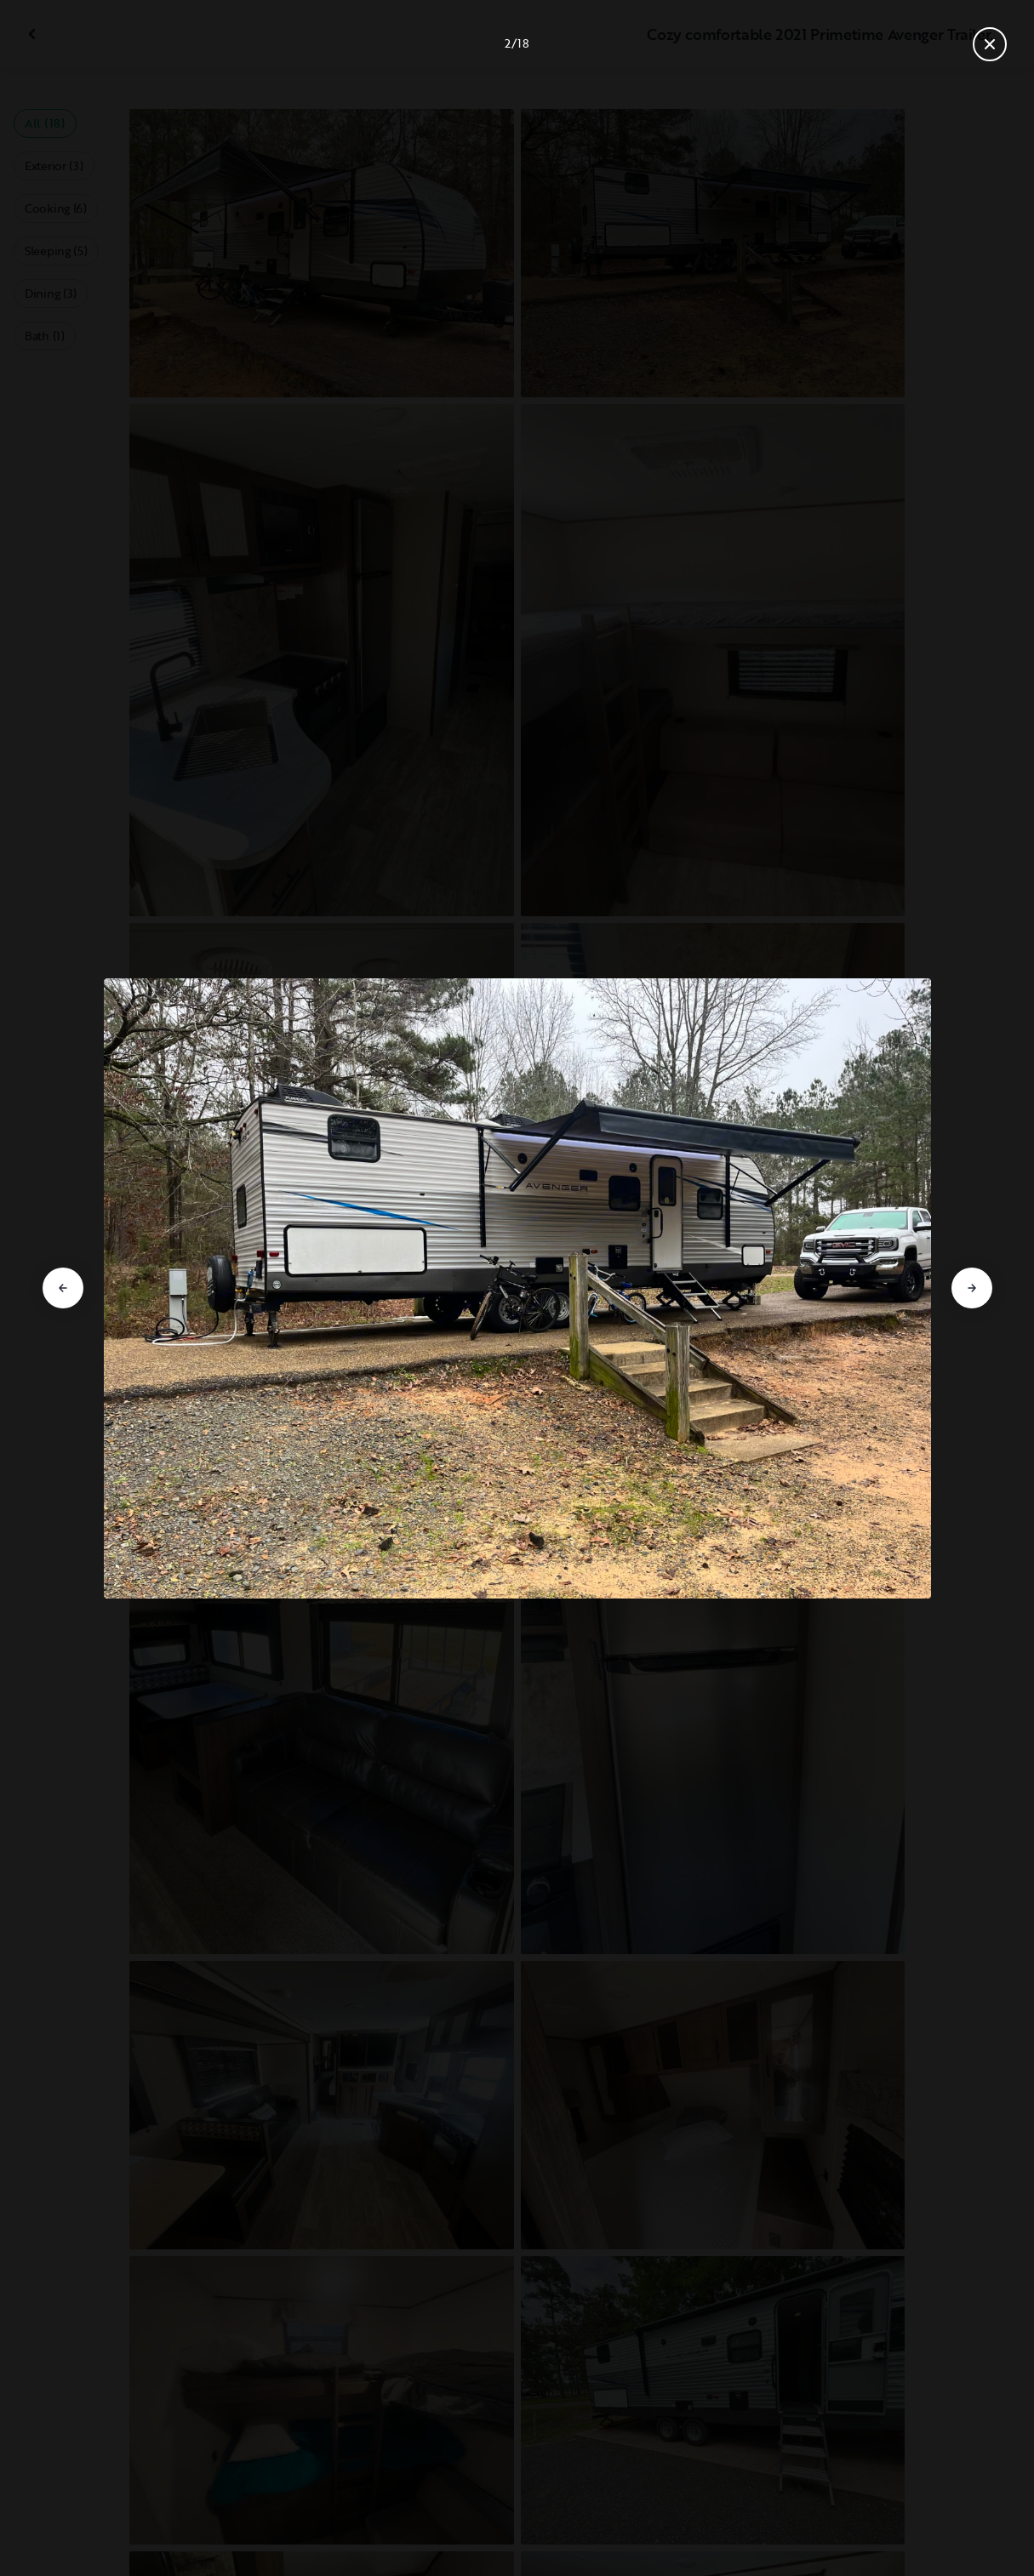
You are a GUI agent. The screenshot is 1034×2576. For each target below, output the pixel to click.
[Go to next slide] (971, 1288)
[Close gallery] (990, 44)
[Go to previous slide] (63, 1288)
